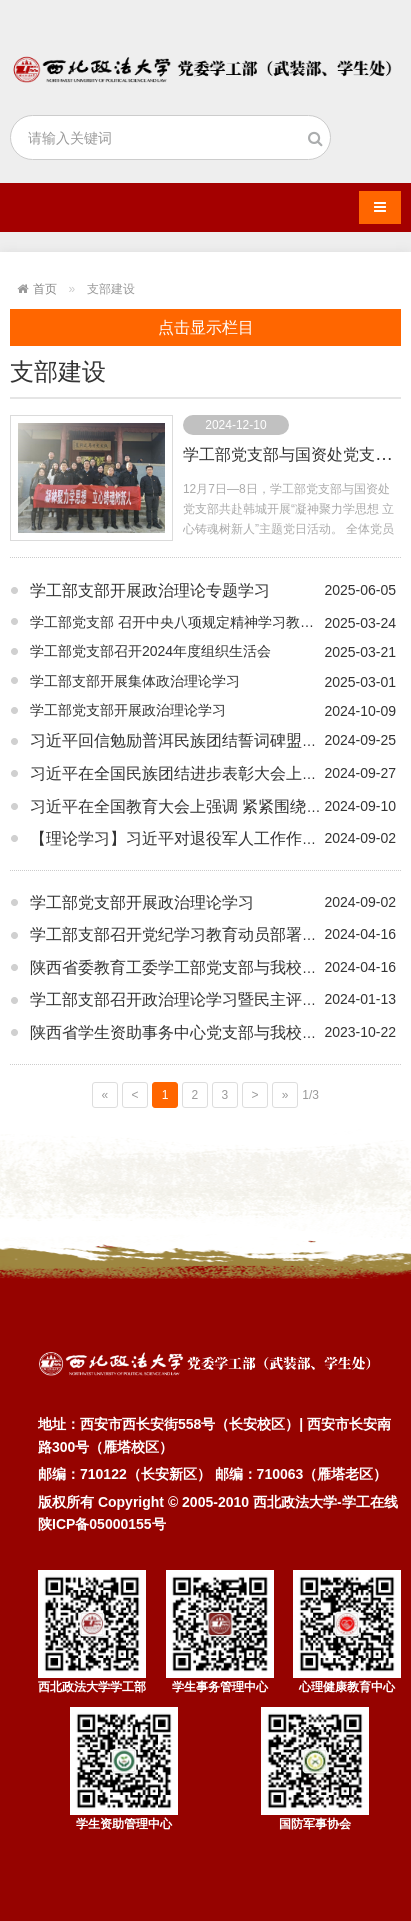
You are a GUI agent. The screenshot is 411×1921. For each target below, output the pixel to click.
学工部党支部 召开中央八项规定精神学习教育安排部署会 (207, 622)
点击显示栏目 (206, 327)
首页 (45, 289)
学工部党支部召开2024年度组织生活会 (150, 651)
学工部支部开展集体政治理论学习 (135, 681)
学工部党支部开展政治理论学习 (128, 710)
